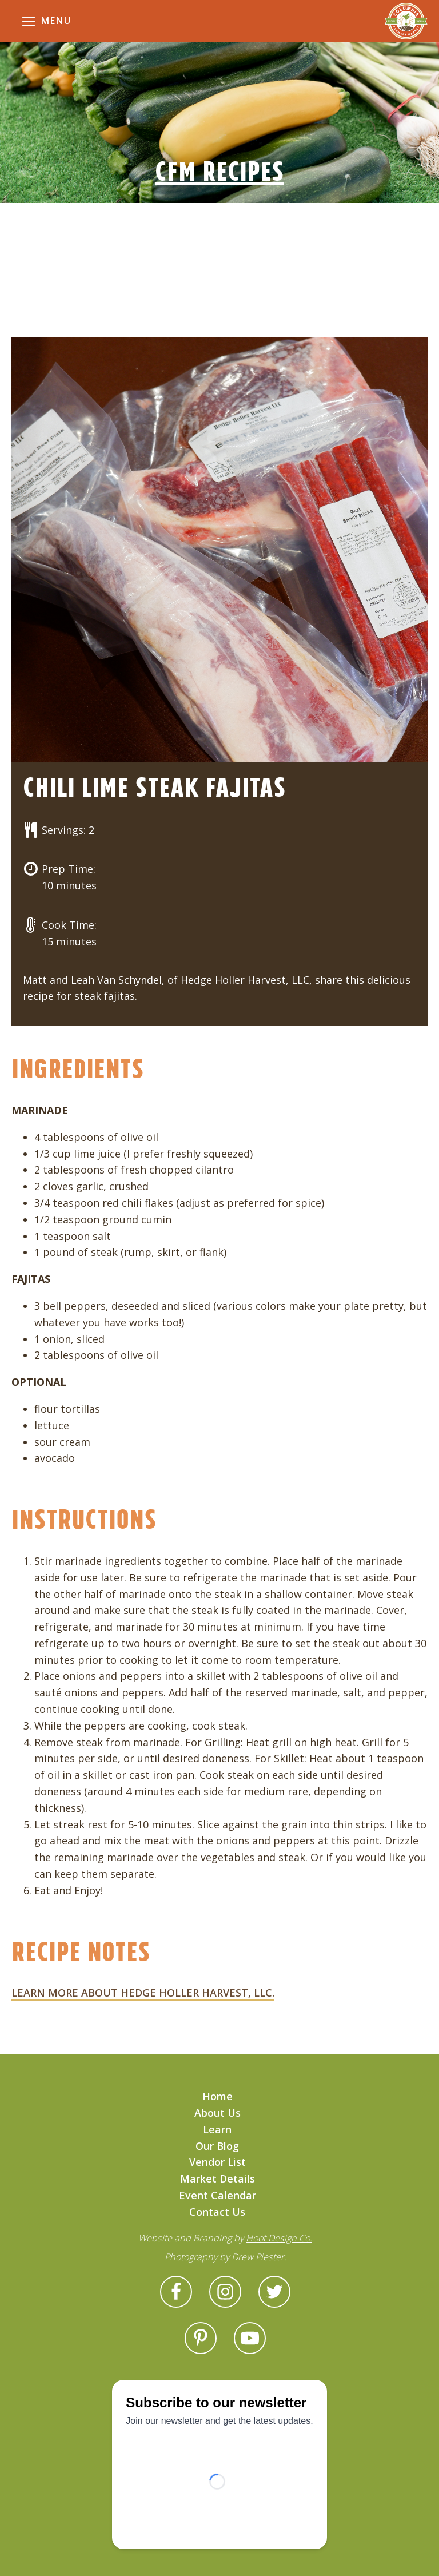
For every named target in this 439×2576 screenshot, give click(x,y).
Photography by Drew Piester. (225, 2257)
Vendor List (217, 2162)
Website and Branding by (225, 2238)
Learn (217, 2129)
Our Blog (217, 2146)
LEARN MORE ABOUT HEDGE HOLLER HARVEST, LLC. (142, 1992)
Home (217, 2096)
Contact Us (217, 2212)
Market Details (217, 2178)
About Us (217, 2113)
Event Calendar (217, 2195)
